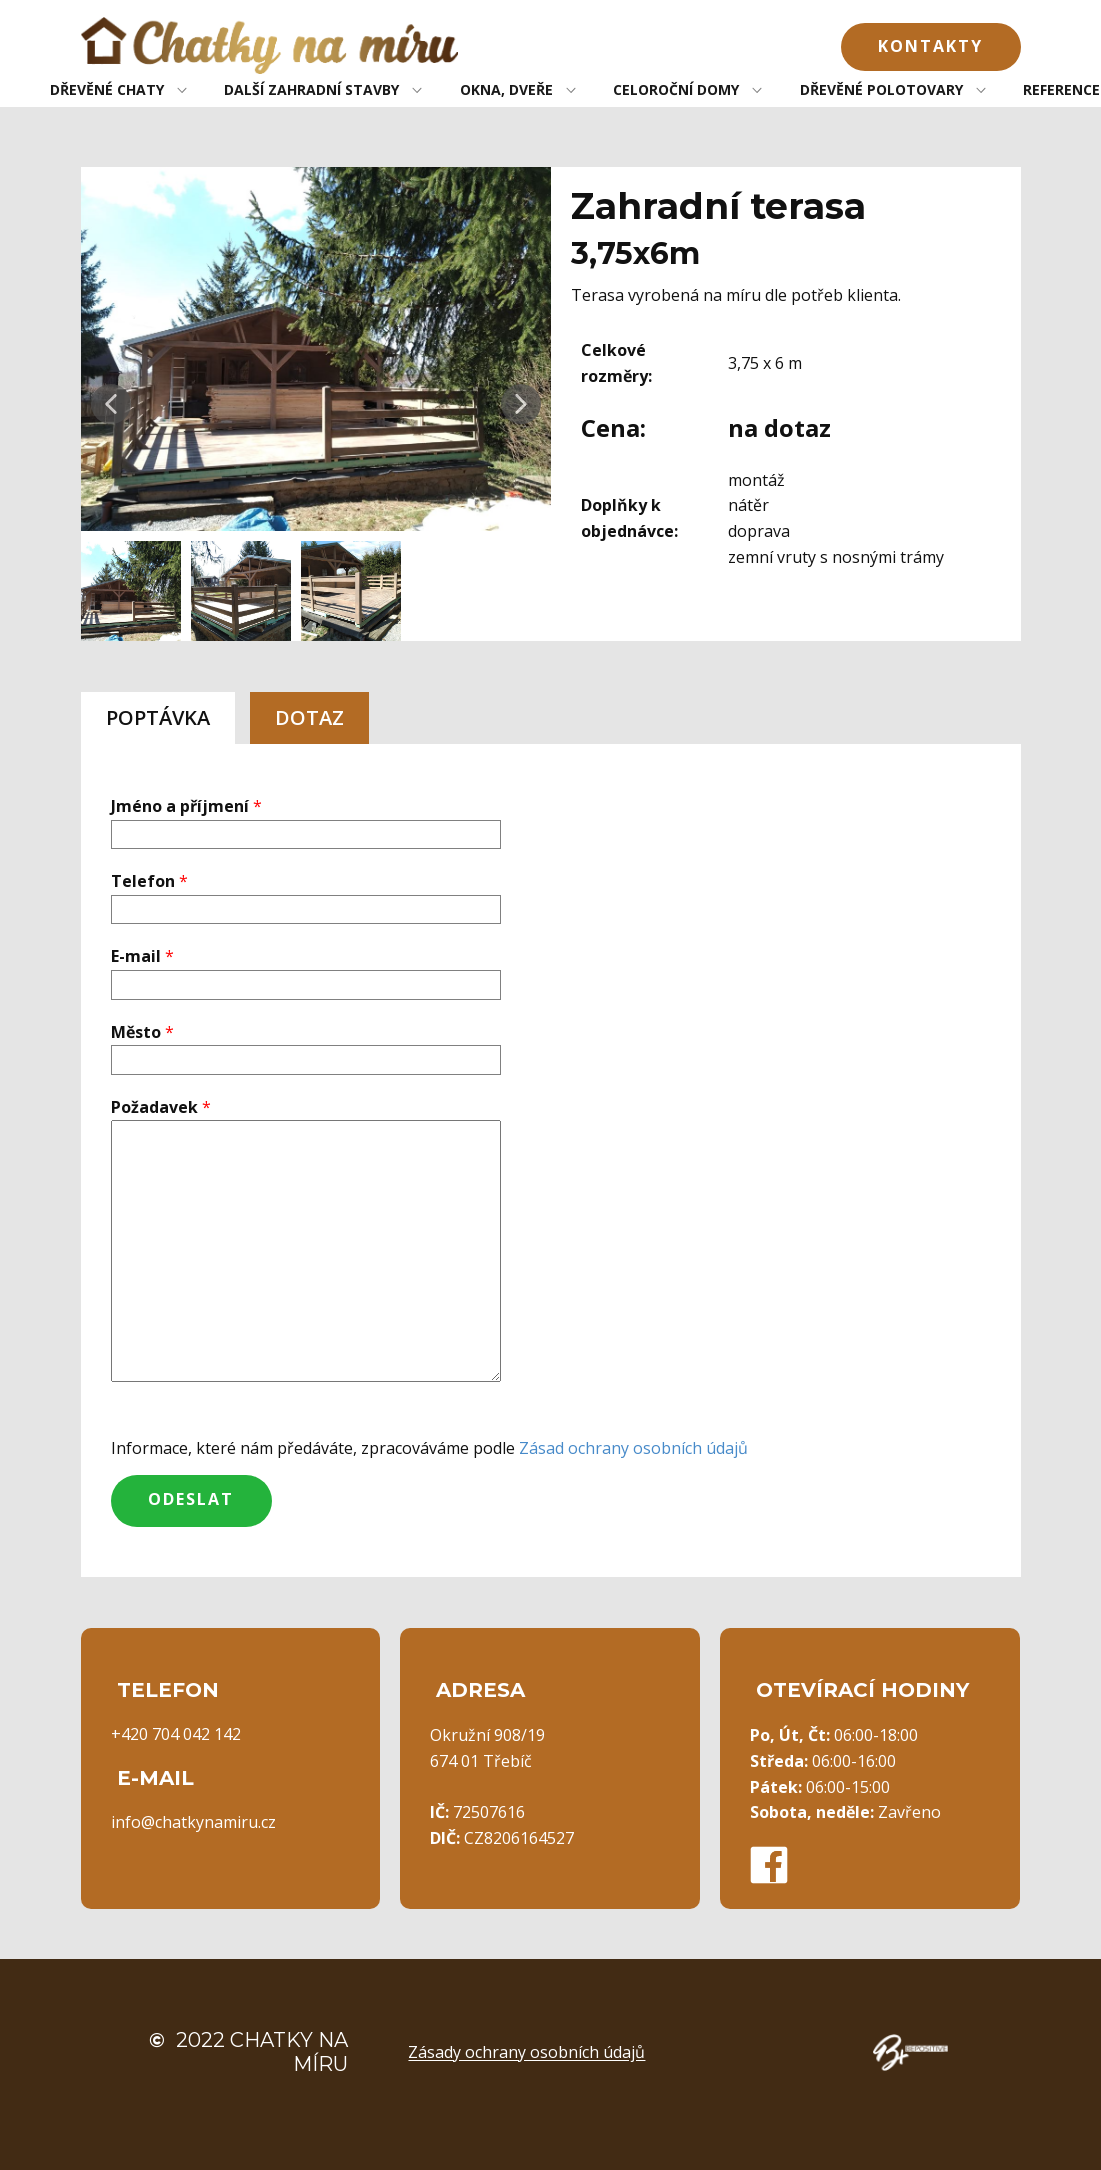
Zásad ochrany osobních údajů (633, 1448)
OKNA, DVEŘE (506, 89)
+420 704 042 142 (176, 1734)
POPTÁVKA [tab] (158, 717)
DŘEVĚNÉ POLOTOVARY (881, 89)
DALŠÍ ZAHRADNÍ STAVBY (311, 89)
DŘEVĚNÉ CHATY (107, 89)
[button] (111, 404)
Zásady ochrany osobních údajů (526, 2052)
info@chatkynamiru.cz (193, 1822)
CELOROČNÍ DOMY (676, 89)
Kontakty (930, 46)
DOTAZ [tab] (309, 717)
